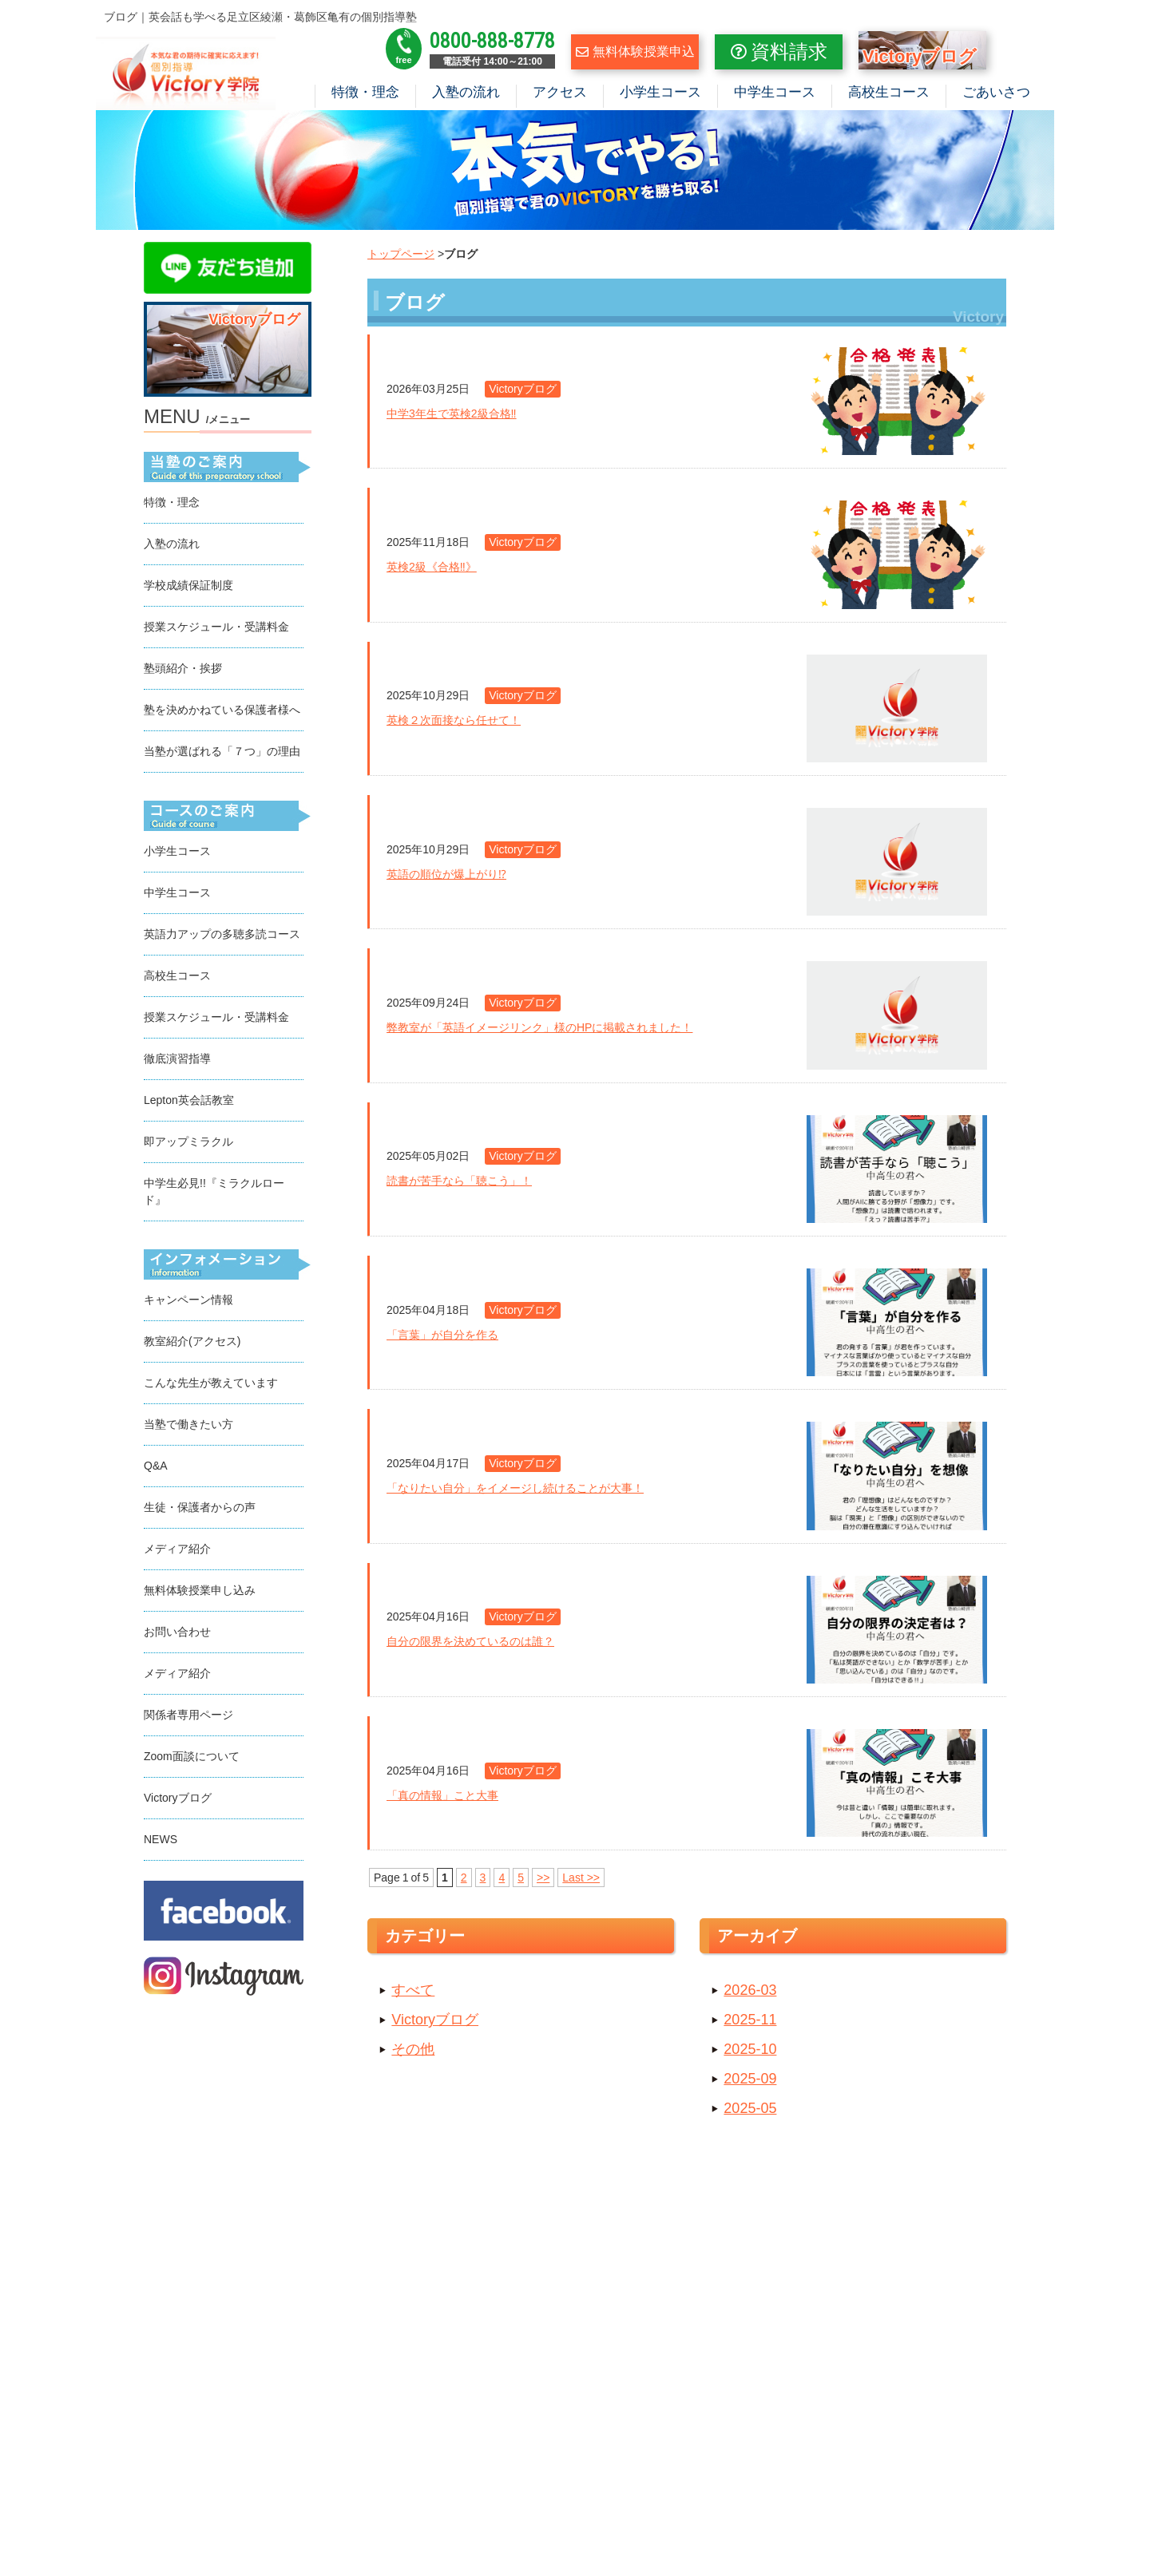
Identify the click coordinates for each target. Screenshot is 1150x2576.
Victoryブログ (434, 2020)
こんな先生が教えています (211, 1382)
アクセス (560, 92)
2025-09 (750, 2079)
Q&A (156, 1465)
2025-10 (750, 2049)
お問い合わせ (177, 1631)
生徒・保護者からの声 (200, 1507)
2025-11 (750, 2020)
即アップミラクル (188, 1141)
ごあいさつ (996, 92)
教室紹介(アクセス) (192, 1341)
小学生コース (660, 92)
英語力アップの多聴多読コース (222, 934)
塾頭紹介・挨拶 (183, 668)
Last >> (581, 1877)
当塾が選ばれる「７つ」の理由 (222, 751)
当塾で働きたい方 (188, 1424)
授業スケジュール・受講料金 (216, 626)
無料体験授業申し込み (200, 1590)
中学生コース (774, 92)
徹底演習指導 (177, 1058)
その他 (412, 2049)
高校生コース (889, 92)
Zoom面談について (192, 1756)
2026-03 (750, 1990)
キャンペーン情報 (188, 1299)
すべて (412, 1990)
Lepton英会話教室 (189, 1100)
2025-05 (750, 2108)
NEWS (160, 1839)
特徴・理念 (365, 92)
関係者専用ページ (188, 1714)
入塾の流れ (466, 92)
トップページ (400, 253)
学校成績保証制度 (188, 585)
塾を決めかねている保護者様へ (222, 709)
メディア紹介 (177, 1548)
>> (543, 1877)
